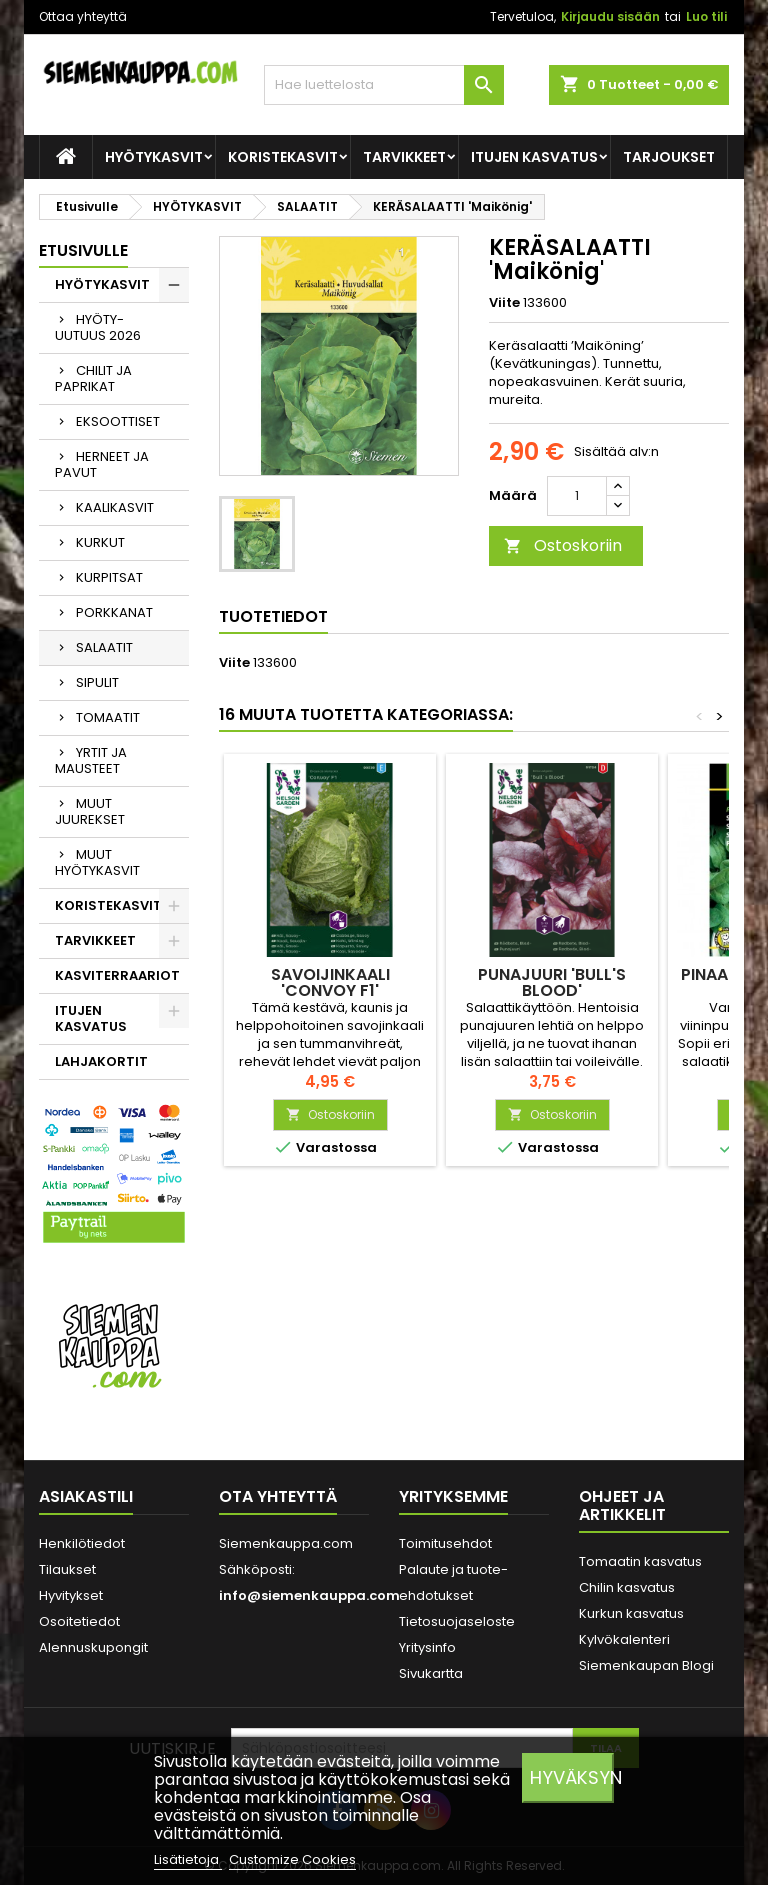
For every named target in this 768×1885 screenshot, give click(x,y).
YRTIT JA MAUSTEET (91, 760)
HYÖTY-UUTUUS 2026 (98, 327)
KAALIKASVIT (115, 507)
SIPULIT (97, 682)
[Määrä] (577, 496)
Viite (504, 303)
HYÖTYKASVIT (154, 157)
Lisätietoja (188, 1859)
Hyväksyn (572, 1777)
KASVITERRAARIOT (117, 975)
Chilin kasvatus (627, 1587)
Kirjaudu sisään (610, 16)
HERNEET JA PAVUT (102, 464)
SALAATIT (104, 647)
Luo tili (706, 16)
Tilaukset (67, 1569)
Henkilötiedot (82, 1543)
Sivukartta (431, 1673)
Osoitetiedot (79, 1621)
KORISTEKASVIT (283, 157)
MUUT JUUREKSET (90, 811)
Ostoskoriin (563, 545)
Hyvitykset (71, 1595)
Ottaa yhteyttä (83, 16)
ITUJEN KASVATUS (534, 157)
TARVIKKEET (404, 157)
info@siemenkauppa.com (309, 1595)
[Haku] (384, 85)
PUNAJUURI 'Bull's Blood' (552, 982)
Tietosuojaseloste (457, 1621)
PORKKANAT (114, 612)
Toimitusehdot (445, 1543)
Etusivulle (83, 250)
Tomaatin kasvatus (640, 1561)
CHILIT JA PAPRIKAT (93, 378)
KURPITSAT (109, 577)
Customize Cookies (292, 1859)
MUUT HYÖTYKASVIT (97, 862)
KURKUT (100, 542)
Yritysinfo (427, 1647)
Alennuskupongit (93, 1647)
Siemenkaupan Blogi (646, 1665)
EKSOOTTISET (118, 421)
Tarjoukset (669, 157)
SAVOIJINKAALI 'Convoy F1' (330, 982)
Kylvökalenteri (624, 1639)
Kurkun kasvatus (631, 1613)
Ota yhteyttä (278, 1496)
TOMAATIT (108, 717)
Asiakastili (86, 1496)
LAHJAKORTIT (101, 1061)
